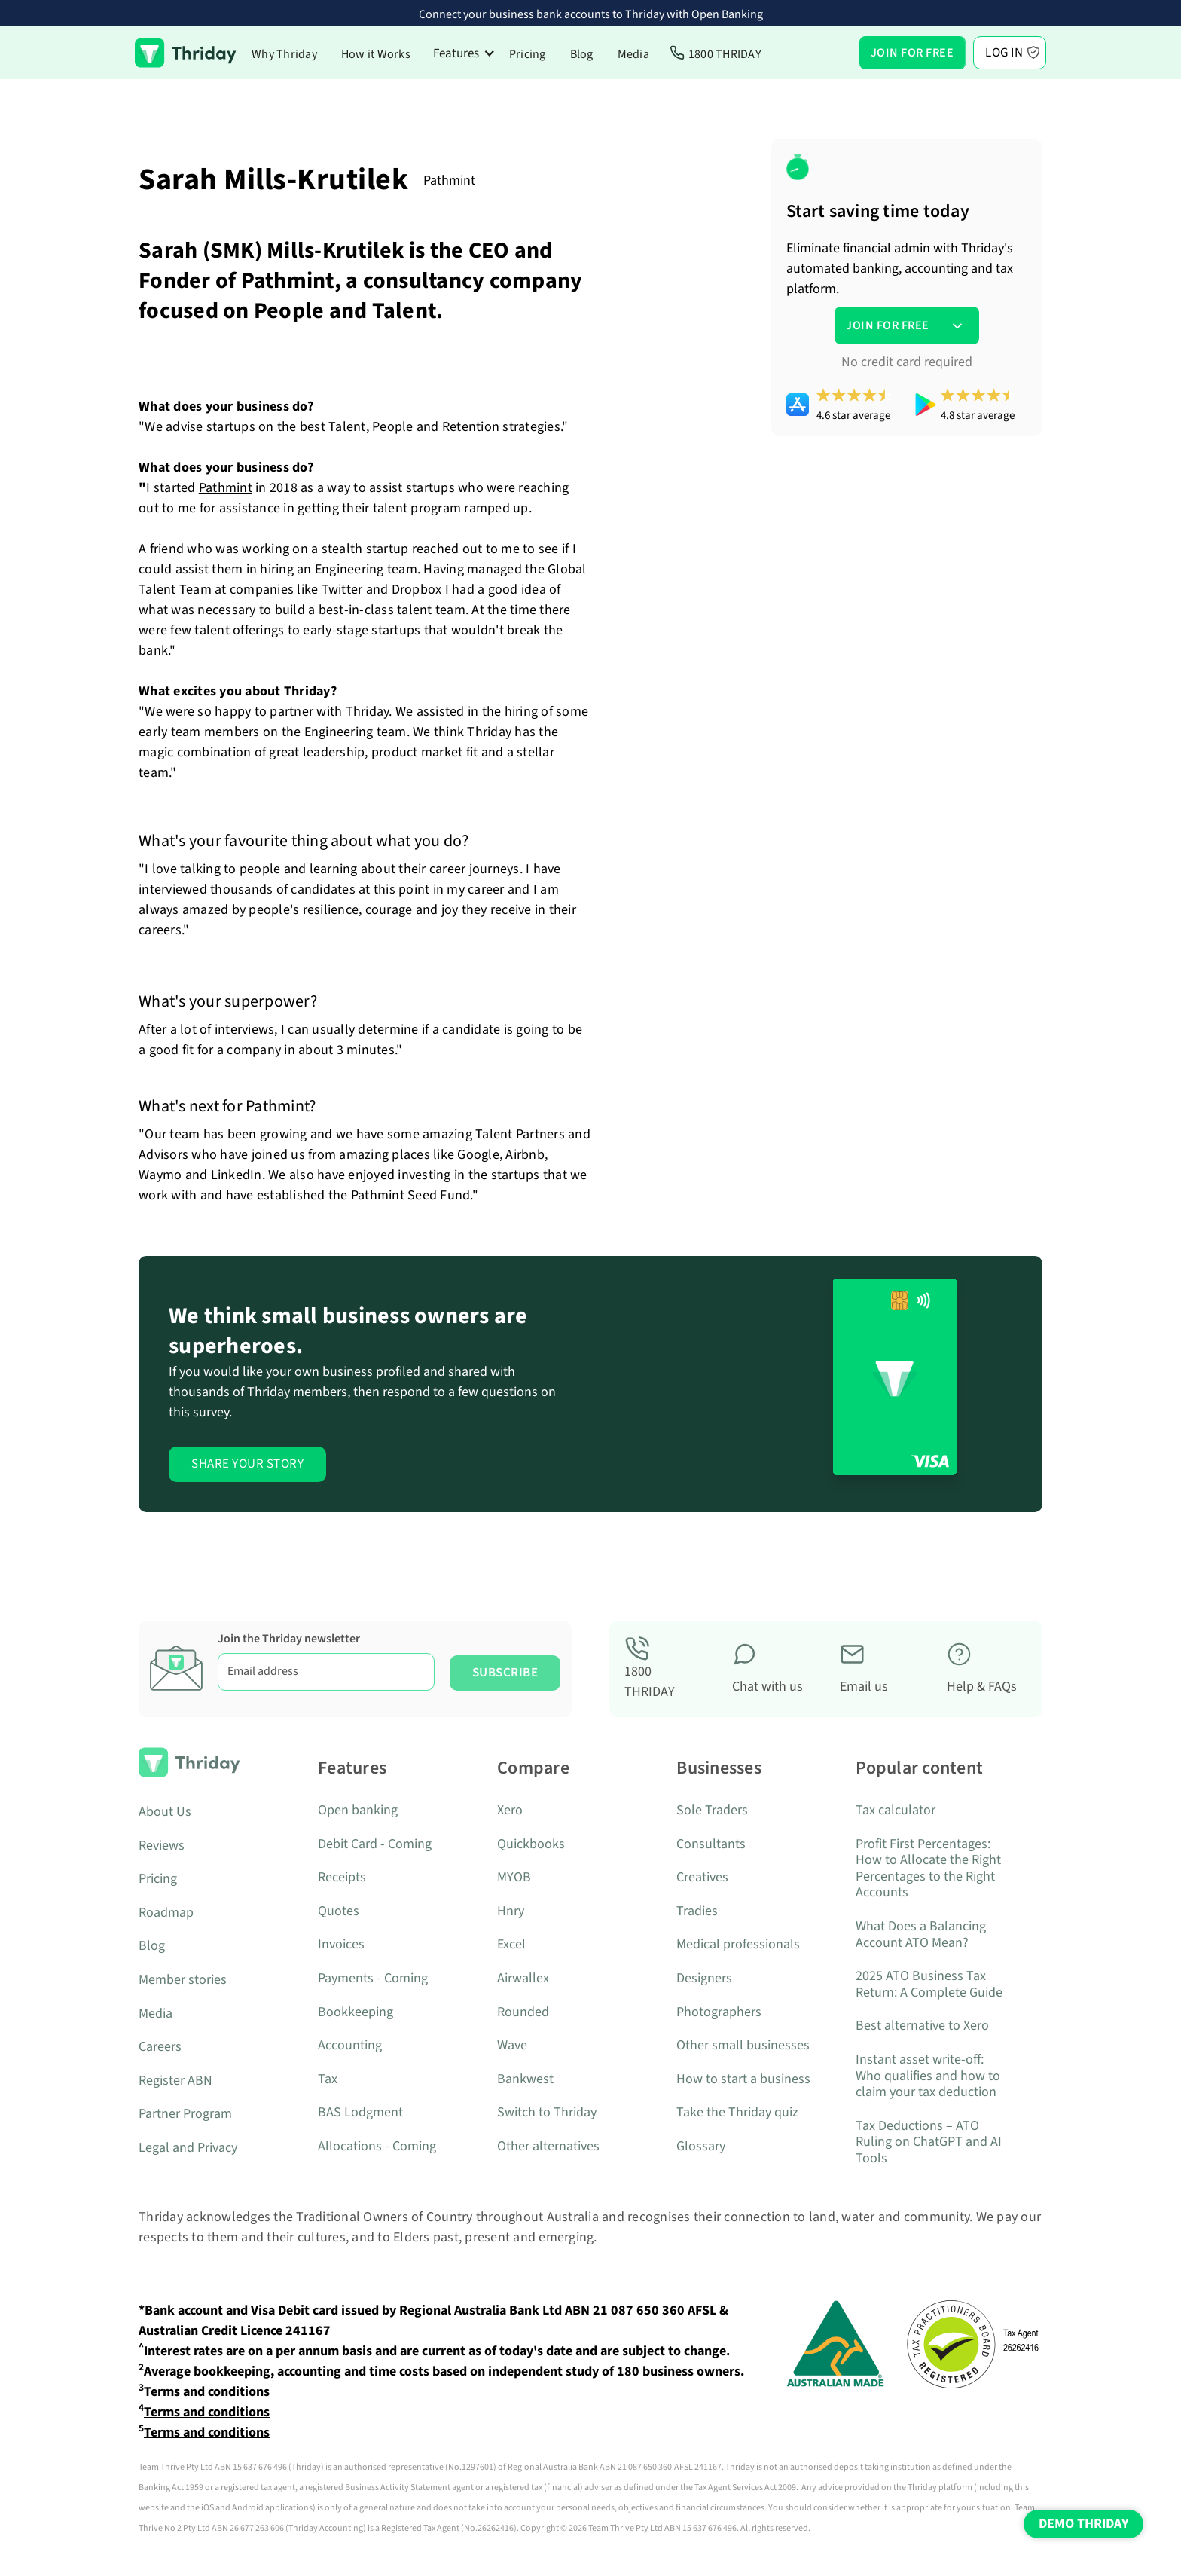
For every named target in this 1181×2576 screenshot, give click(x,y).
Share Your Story (247, 1464)
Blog (582, 54)
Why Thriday (284, 54)
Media (633, 54)
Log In (1004, 53)
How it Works (375, 54)
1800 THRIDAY (724, 54)
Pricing (527, 54)
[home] (186, 53)
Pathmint (225, 487)
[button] (464, 53)
